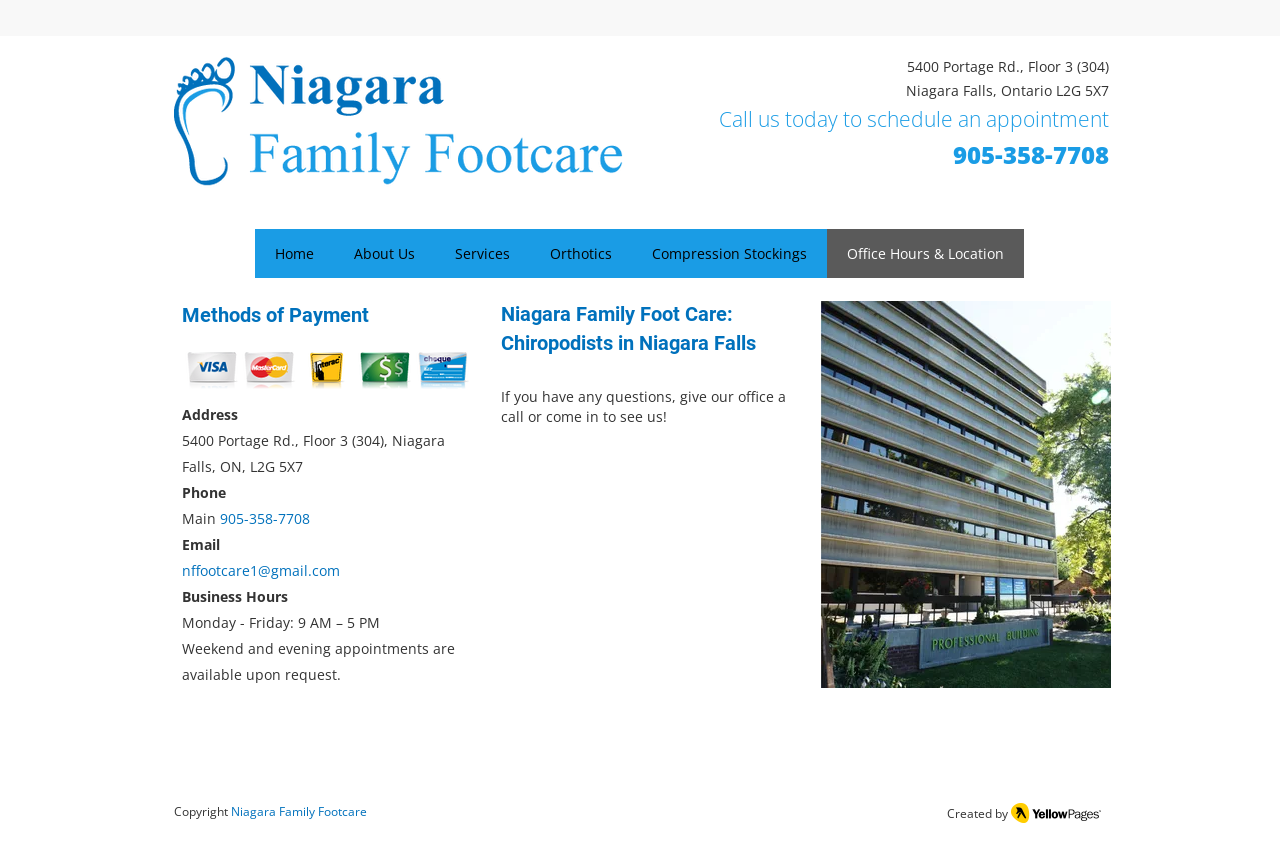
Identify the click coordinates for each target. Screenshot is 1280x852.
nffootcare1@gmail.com (261, 570)
